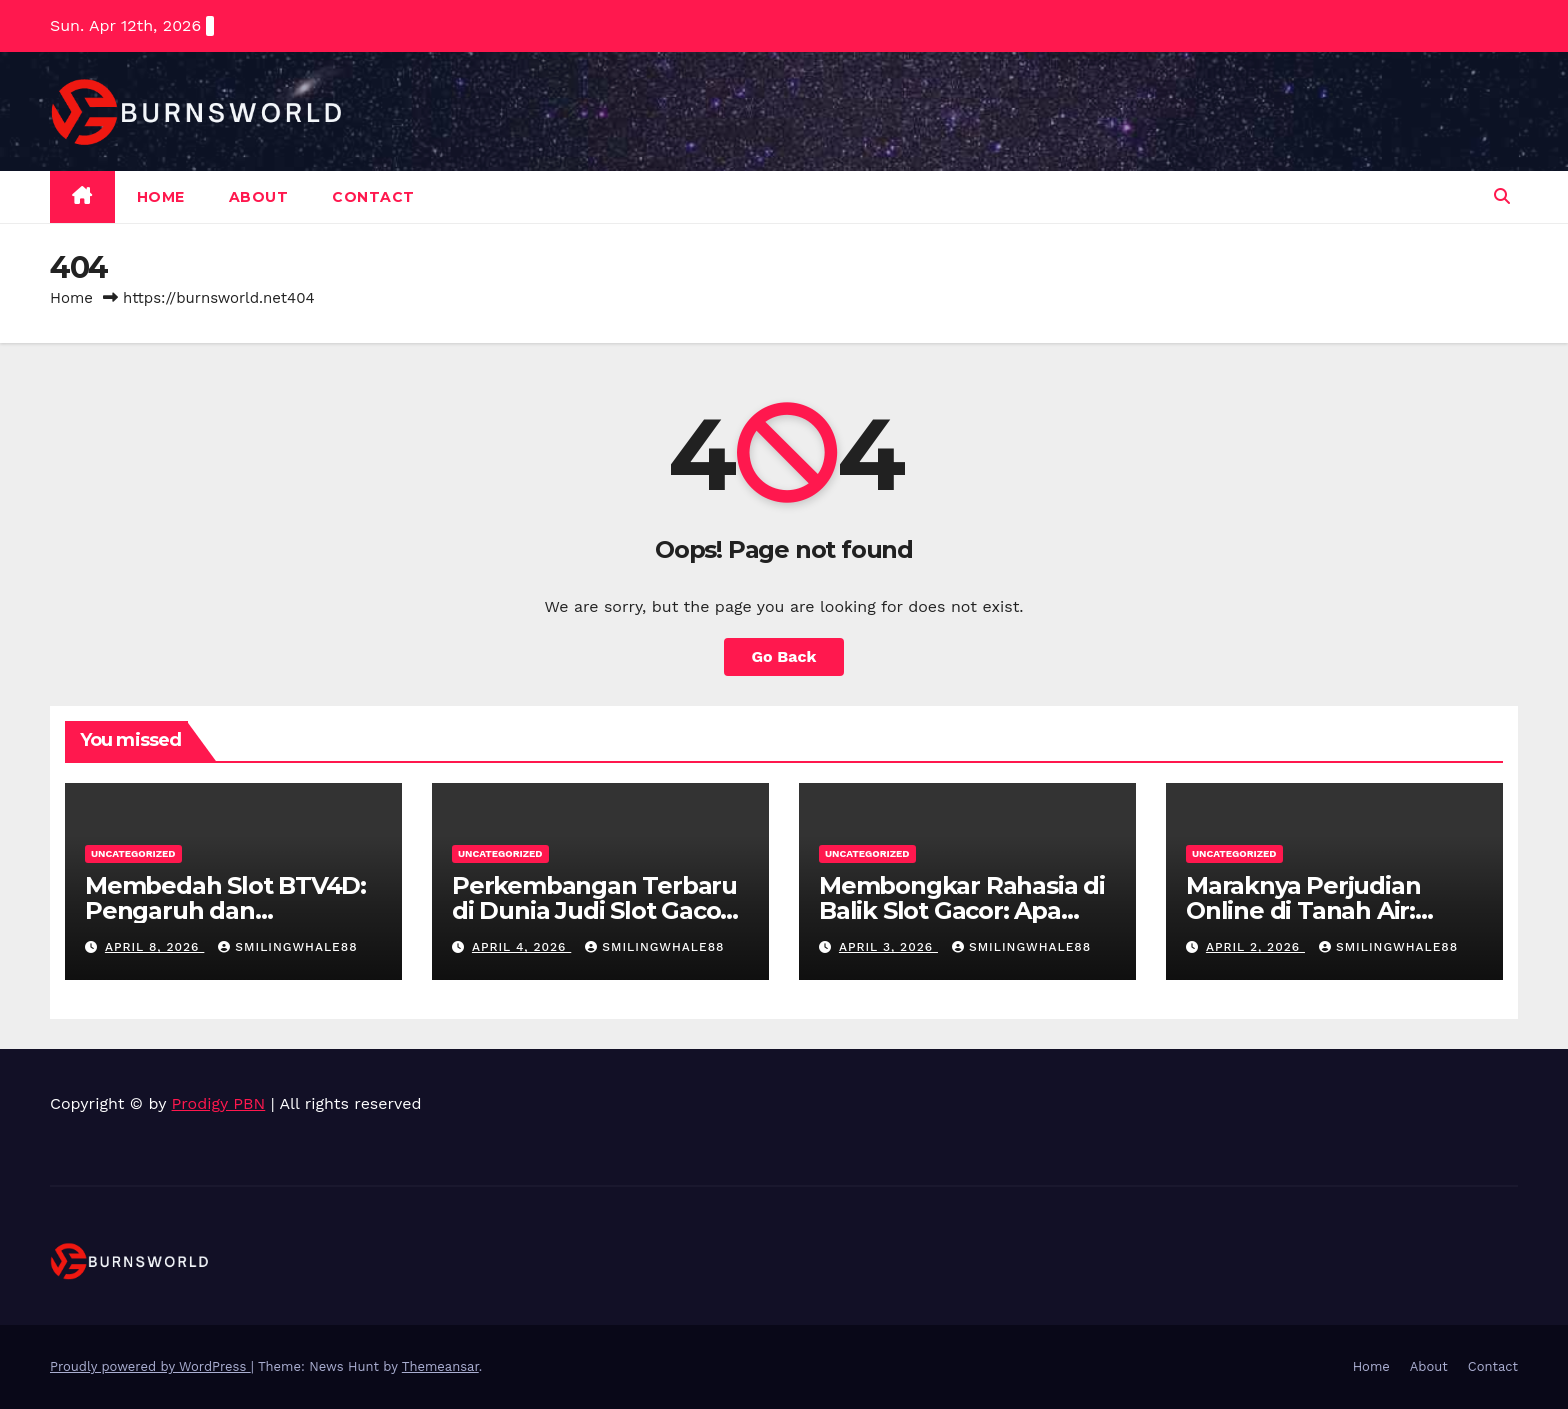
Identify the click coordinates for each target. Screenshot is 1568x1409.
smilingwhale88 (287, 947)
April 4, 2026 (521, 947)
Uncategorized (133, 853)
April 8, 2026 (154, 947)
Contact (373, 197)
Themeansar (440, 1366)
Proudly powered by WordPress (150, 1366)
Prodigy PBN (219, 1103)
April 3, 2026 (888, 947)
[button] (1502, 196)
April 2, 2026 (1255, 947)
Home (161, 197)
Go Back (784, 656)
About (259, 197)
